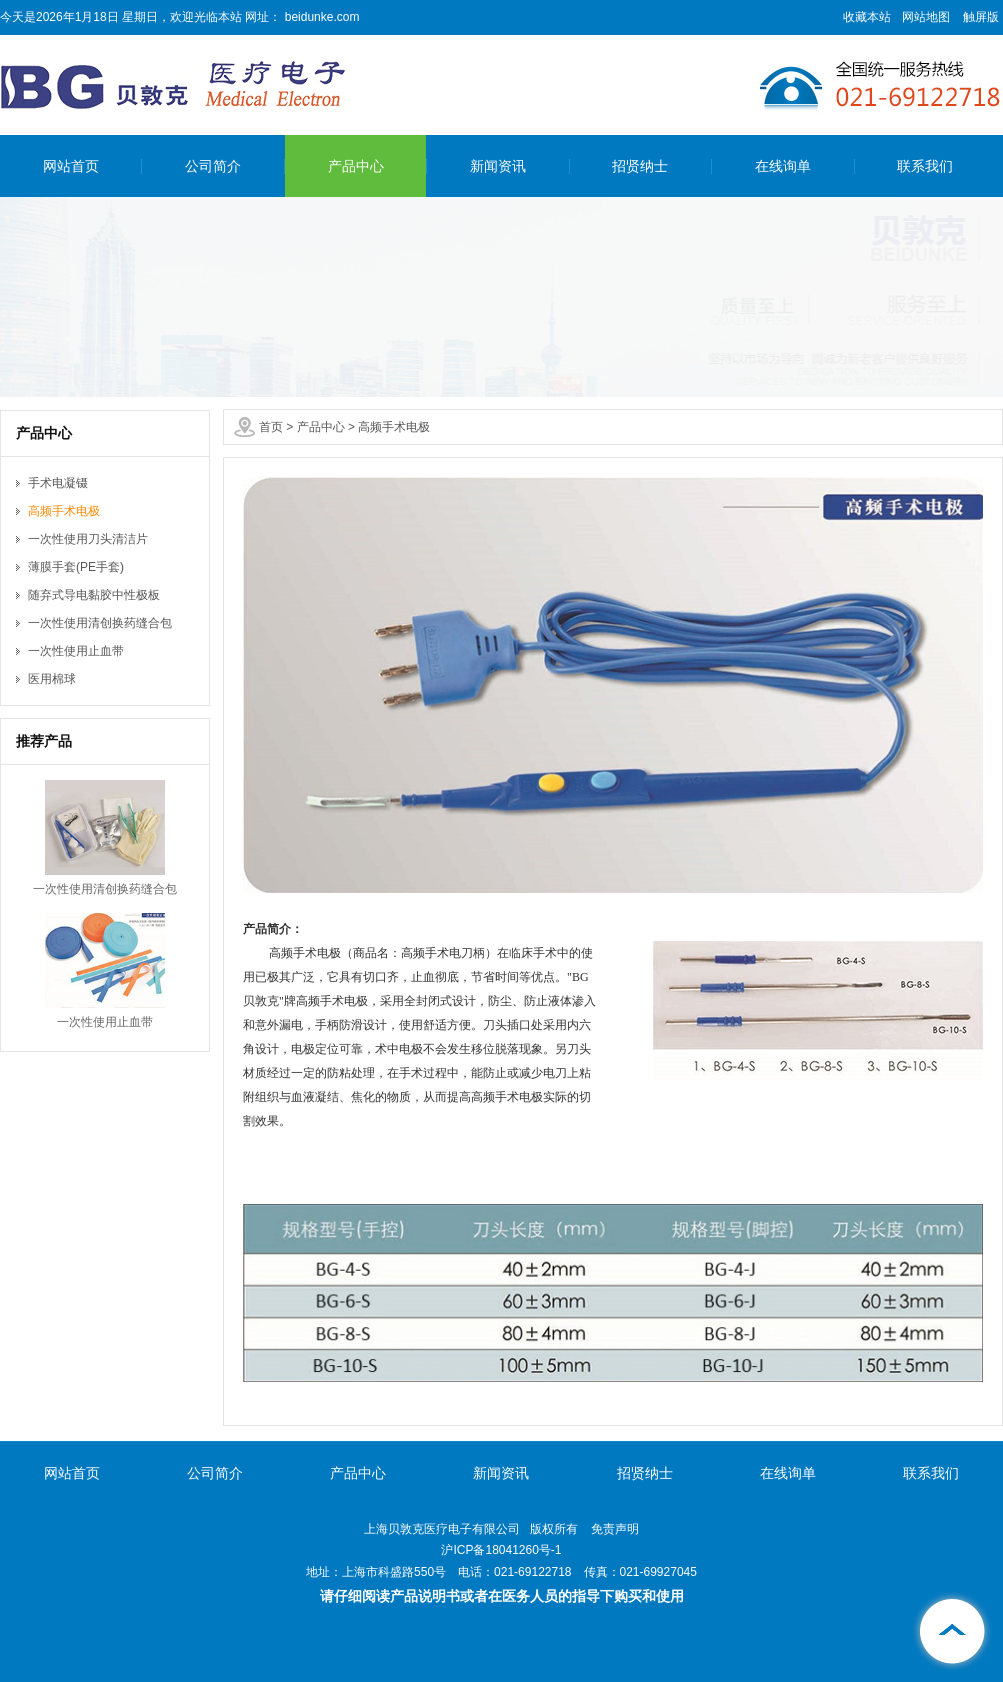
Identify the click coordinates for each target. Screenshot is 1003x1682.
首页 (271, 427)
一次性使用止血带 (76, 651)
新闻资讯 (498, 166)
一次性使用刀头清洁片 (88, 539)
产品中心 (356, 166)
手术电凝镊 (58, 483)
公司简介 (213, 166)
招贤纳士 (640, 166)
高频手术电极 (394, 427)
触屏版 (981, 17)
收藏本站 (867, 17)
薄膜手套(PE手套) (76, 567)
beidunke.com (320, 17)
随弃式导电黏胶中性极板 (94, 595)
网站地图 (926, 17)
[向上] (953, 1632)
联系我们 (925, 166)
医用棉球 (52, 679)
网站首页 (71, 166)
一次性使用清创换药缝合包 (100, 623)
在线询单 (783, 166)
